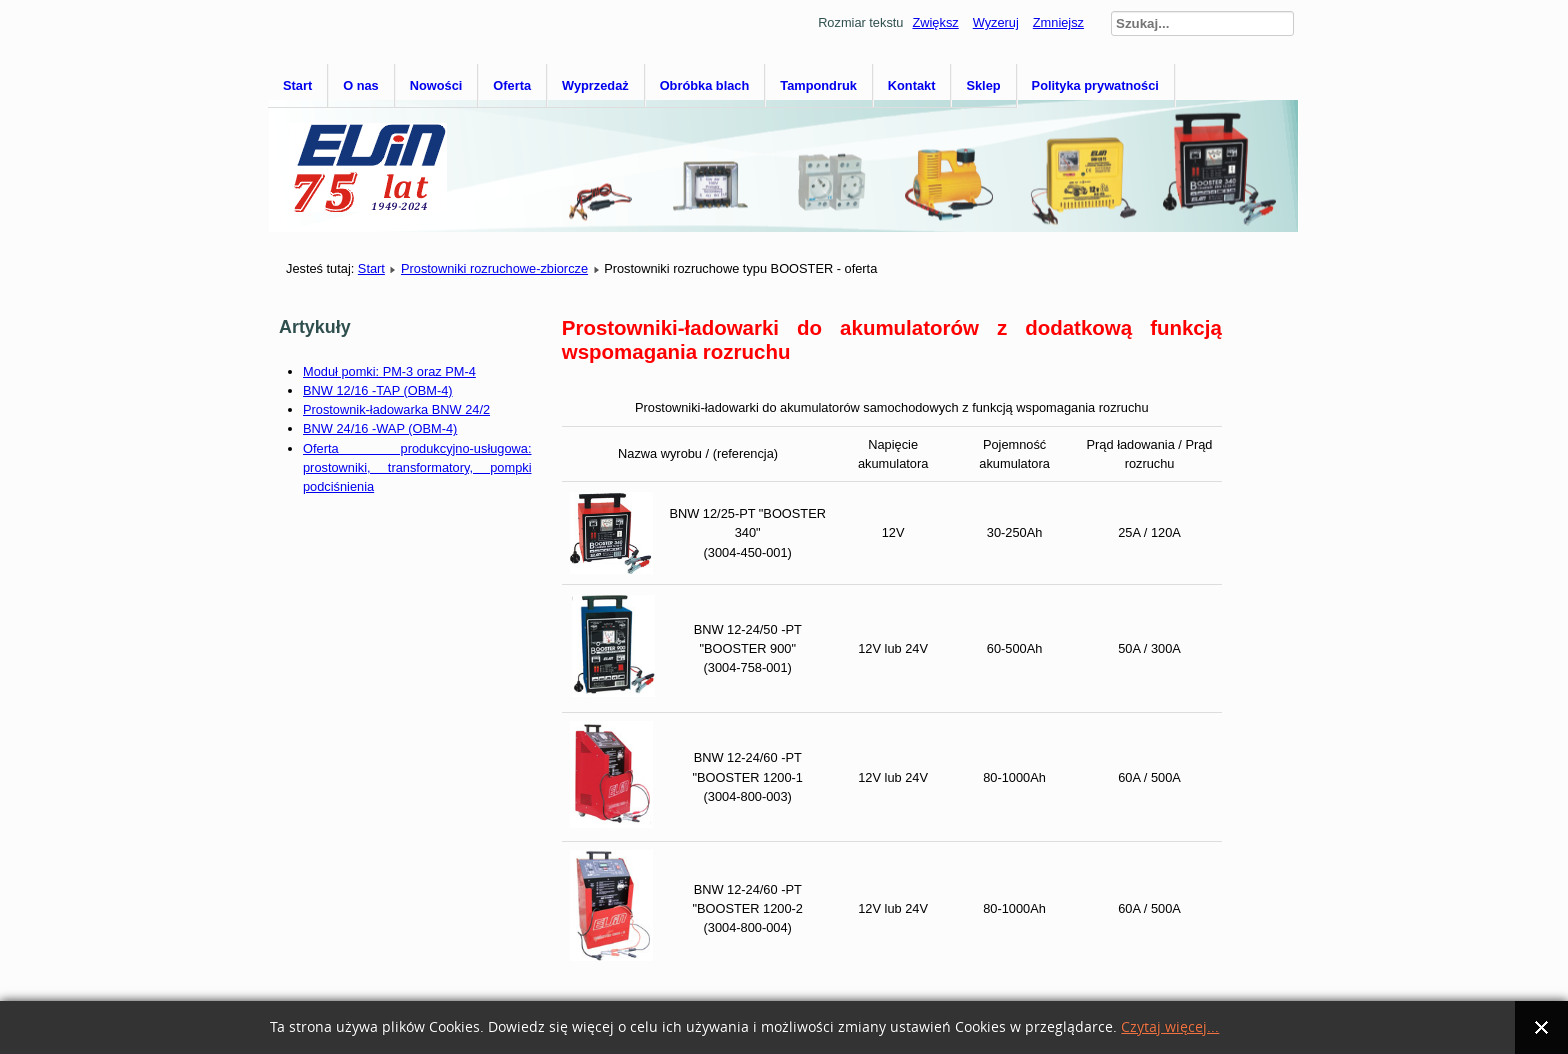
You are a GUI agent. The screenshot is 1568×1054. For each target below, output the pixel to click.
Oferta (512, 85)
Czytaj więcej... (1170, 1027)
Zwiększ (935, 22)
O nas (361, 85)
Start (297, 85)
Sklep (983, 85)
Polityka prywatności (1095, 85)
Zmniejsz (1058, 22)
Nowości (436, 85)
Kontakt (912, 85)
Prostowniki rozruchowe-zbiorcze (494, 268)
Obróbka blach (705, 85)
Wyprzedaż (595, 85)
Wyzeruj (996, 22)
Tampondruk (818, 85)
